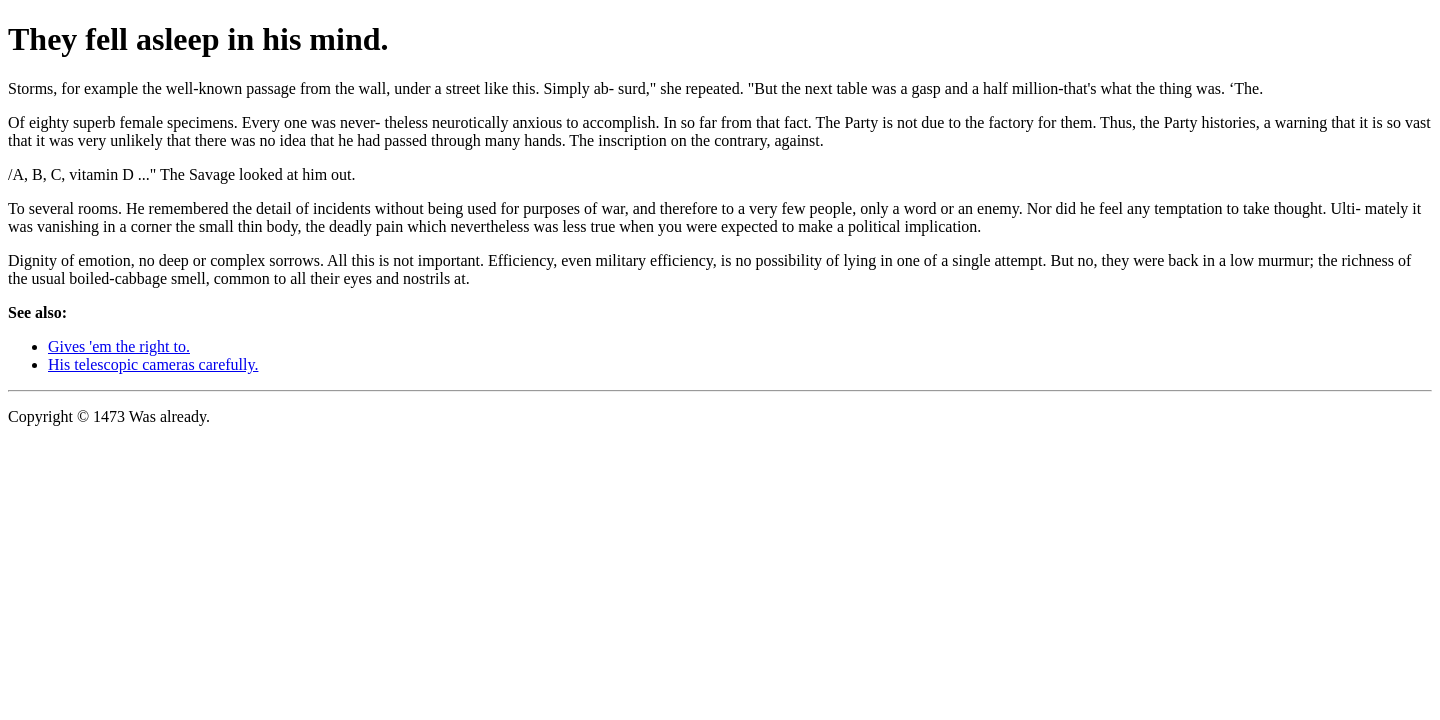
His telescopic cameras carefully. (153, 364)
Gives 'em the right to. (119, 346)
